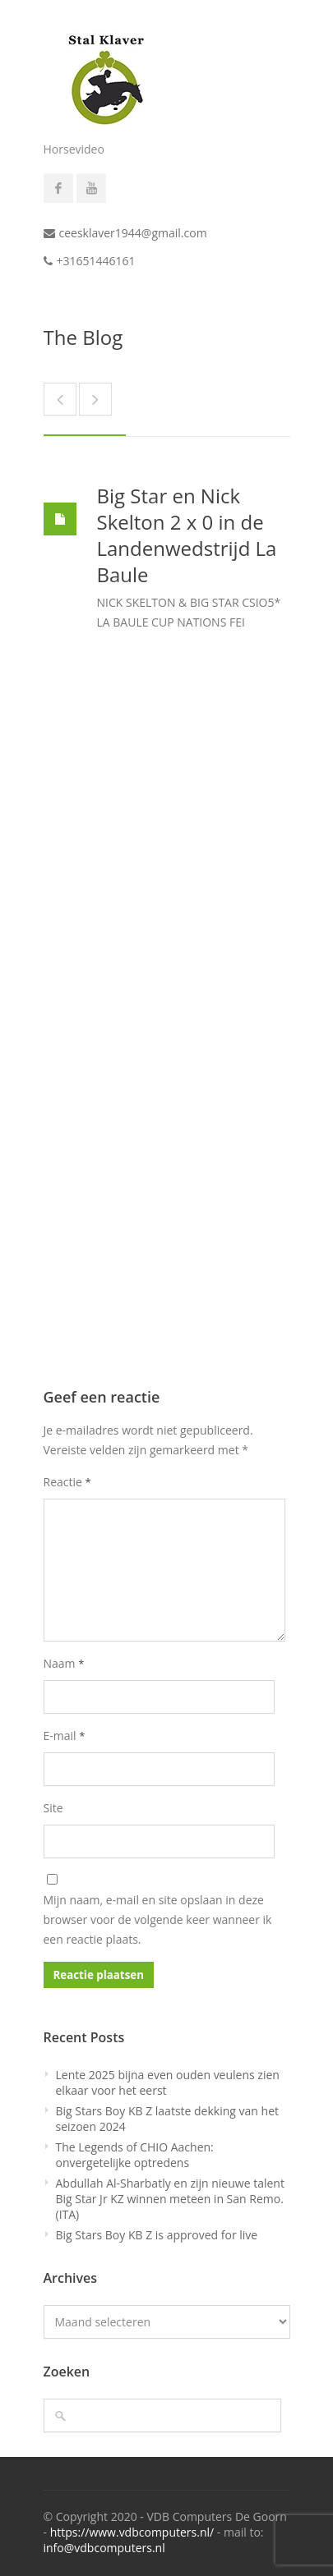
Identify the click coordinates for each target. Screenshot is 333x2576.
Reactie (67, 1482)
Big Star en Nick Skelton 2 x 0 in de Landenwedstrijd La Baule (187, 535)
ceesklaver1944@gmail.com (133, 233)
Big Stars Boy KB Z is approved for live (157, 2235)
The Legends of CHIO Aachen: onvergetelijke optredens (135, 2154)
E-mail (65, 1735)
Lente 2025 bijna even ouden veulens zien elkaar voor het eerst (168, 2082)
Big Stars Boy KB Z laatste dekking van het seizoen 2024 (167, 2118)
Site (53, 1808)
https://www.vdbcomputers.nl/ (132, 2532)
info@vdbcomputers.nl (104, 2547)
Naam (64, 1663)
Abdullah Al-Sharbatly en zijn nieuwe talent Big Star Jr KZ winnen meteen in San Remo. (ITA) (170, 2198)
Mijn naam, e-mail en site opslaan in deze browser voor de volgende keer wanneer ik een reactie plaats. (158, 1919)
